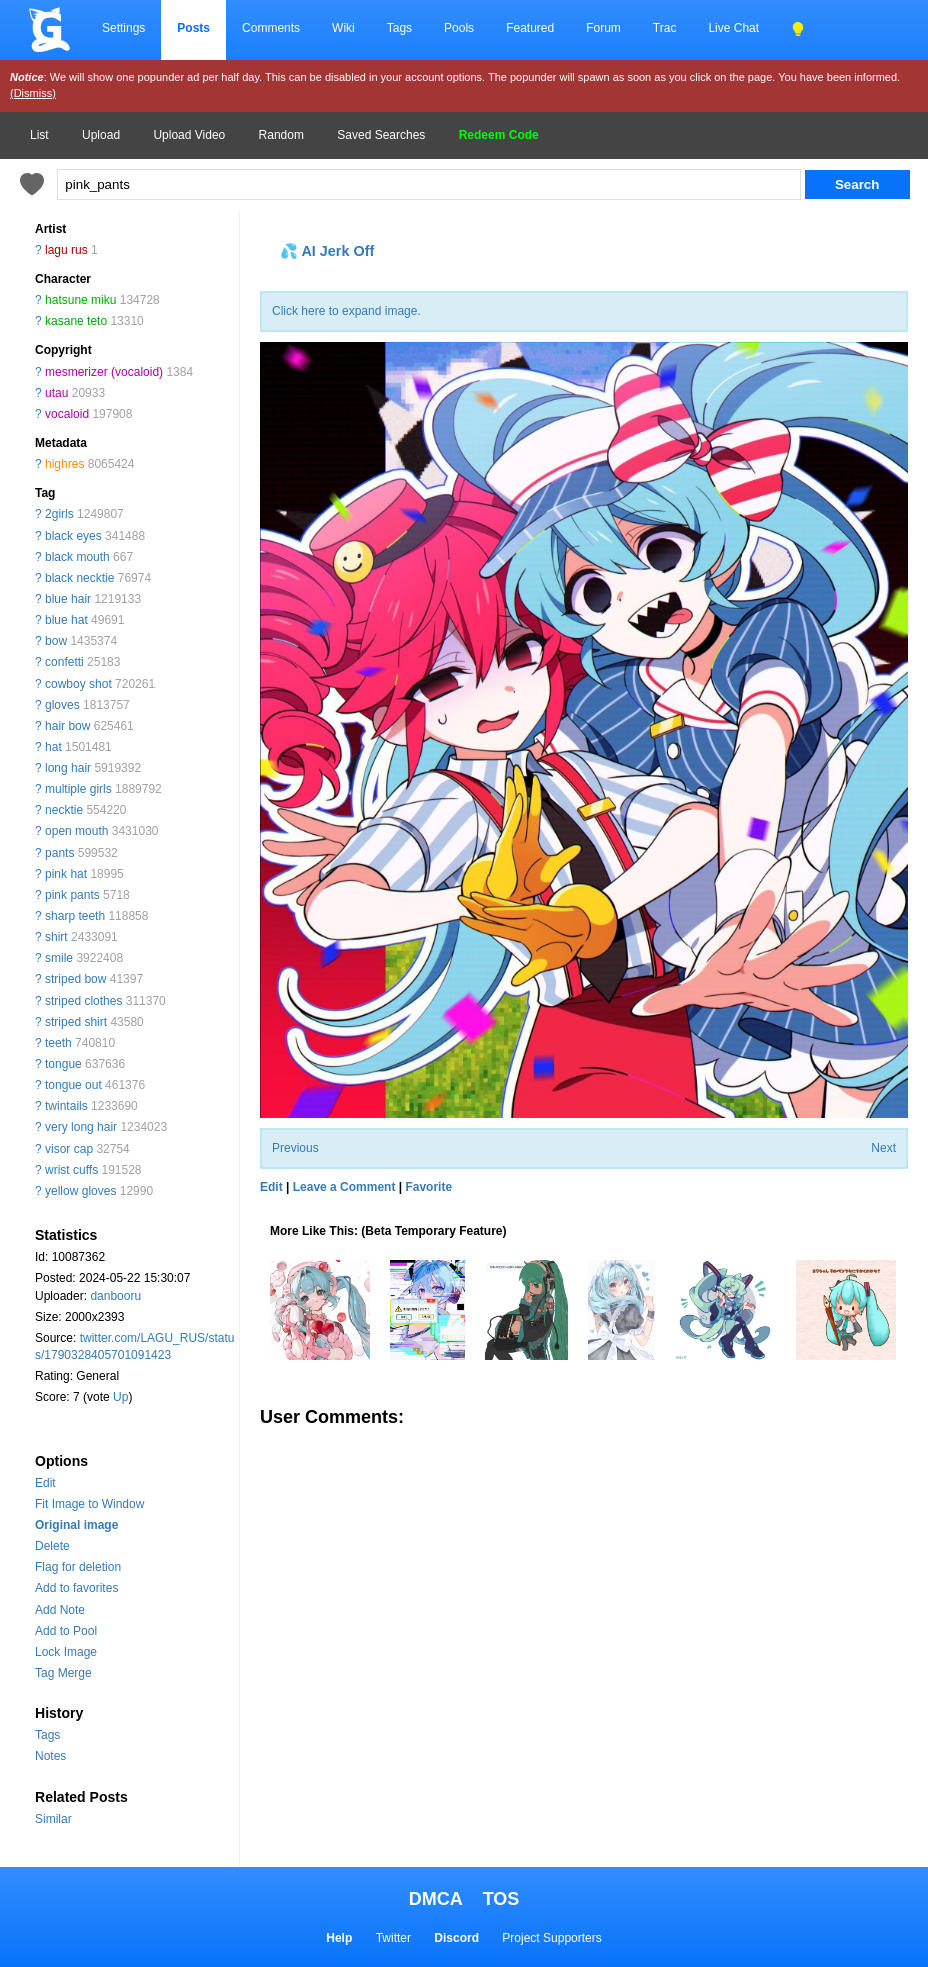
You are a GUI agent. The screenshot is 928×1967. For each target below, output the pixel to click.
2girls (59, 514)
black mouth (77, 557)
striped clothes (83, 1001)
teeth (58, 1043)
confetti (64, 662)
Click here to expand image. (346, 311)
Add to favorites (76, 1588)
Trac (665, 28)
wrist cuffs (71, 1170)
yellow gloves (80, 1191)
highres (64, 464)
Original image (76, 1525)
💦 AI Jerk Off (327, 251)
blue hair (68, 599)
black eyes (73, 536)
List (39, 135)
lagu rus (66, 250)
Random (281, 135)
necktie (64, 810)
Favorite (428, 1187)
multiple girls (78, 789)
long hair (68, 768)
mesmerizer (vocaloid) (104, 372)
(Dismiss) (33, 93)
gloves (62, 705)
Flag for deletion (78, 1567)
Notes (50, 1756)
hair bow (67, 726)
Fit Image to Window (89, 1504)
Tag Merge (63, 1673)
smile (59, 958)
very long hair (81, 1127)
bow (56, 641)
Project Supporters (551, 1938)
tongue (63, 1064)
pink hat (66, 874)
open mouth (76, 831)
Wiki (343, 28)
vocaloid (67, 414)
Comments (271, 28)
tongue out (73, 1085)
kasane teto (76, 321)
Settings (123, 28)
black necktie (79, 578)
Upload (101, 135)
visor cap (69, 1149)
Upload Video (189, 135)
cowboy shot (78, 684)
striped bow (75, 979)
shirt (56, 937)
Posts (193, 28)
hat (53, 747)
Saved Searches (381, 135)
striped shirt (76, 1022)
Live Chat (733, 28)
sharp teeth (75, 916)
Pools (459, 28)
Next (883, 1148)
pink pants (72, 895)
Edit (45, 1483)
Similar (53, 1819)
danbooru (115, 1296)
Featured (530, 28)
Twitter (393, 1938)
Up (120, 1397)
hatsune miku (80, 300)
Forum (603, 28)
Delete (52, 1546)
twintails (66, 1106)
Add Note (60, 1610)
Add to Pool (66, 1631)
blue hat (66, 620)
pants (59, 853)
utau (56, 393)
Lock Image (66, 1652)
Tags (399, 28)
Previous (295, 1148)
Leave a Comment (344, 1187)
